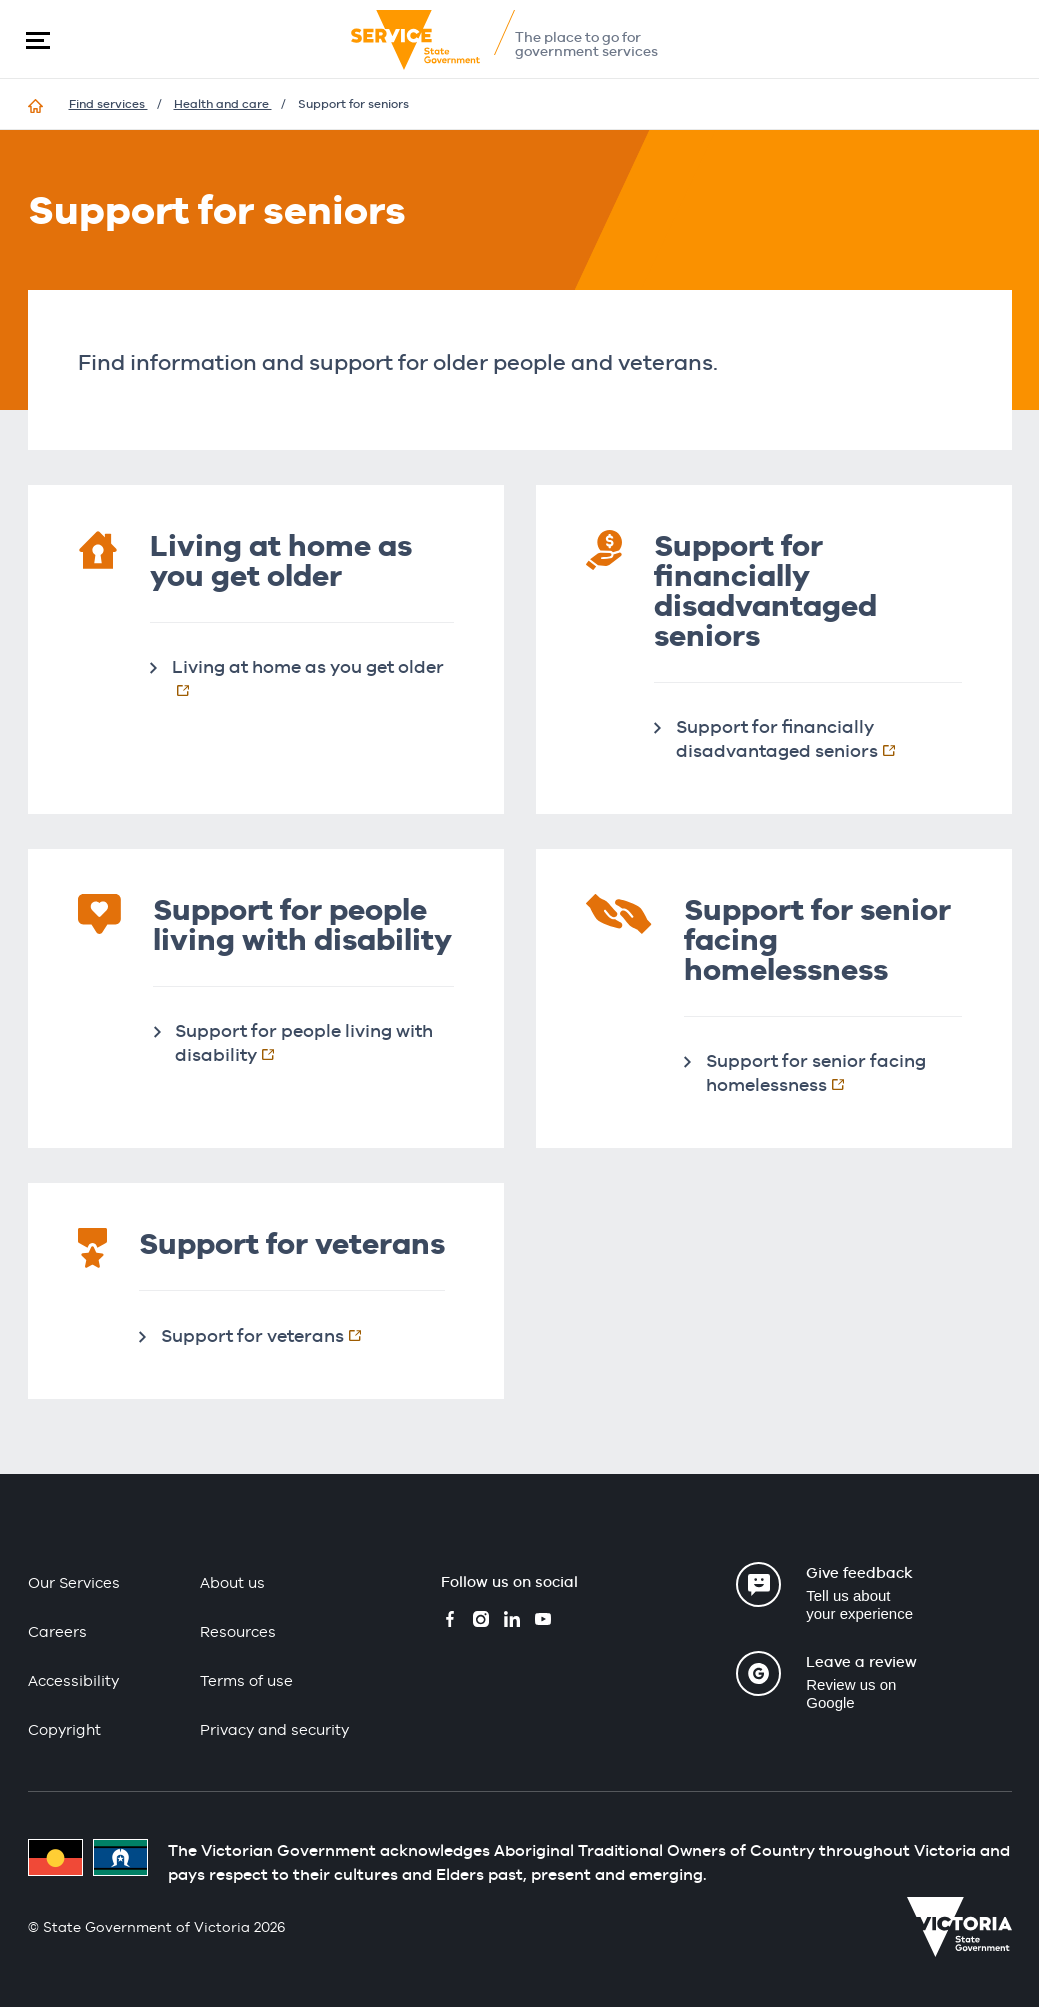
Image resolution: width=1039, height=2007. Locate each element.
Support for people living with (304, 1042)
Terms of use (246, 1680)
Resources (238, 1631)
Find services (108, 104)
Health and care (223, 104)
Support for (271, 1335)
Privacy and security (274, 1729)
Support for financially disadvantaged (819, 738)
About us (232, 1582)
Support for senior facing (827, 1072)
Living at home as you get (313, 678)
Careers (57, 1631)
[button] (38, 40)
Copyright (64, 1729)
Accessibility (73, 1680)
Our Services (74, 1582)
